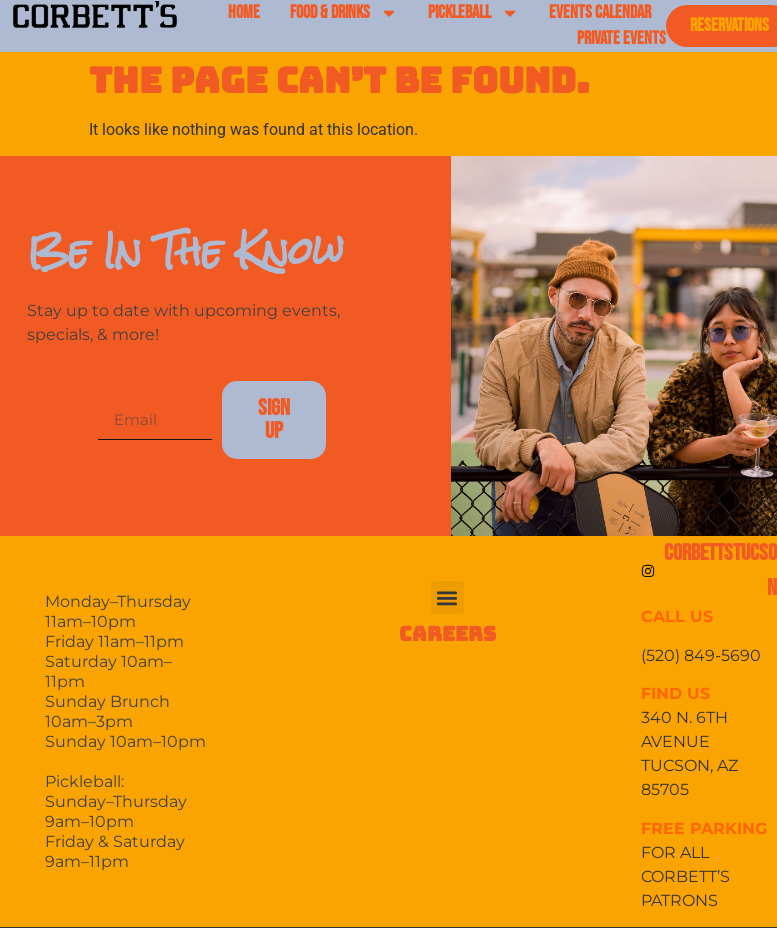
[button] (447, 597)
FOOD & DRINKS (344, 13)
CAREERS (447, 634)
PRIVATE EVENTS (621, 38)
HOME (244, 12)
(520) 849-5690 (703, 655)
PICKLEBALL (473, 13)
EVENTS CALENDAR (600, 12)
